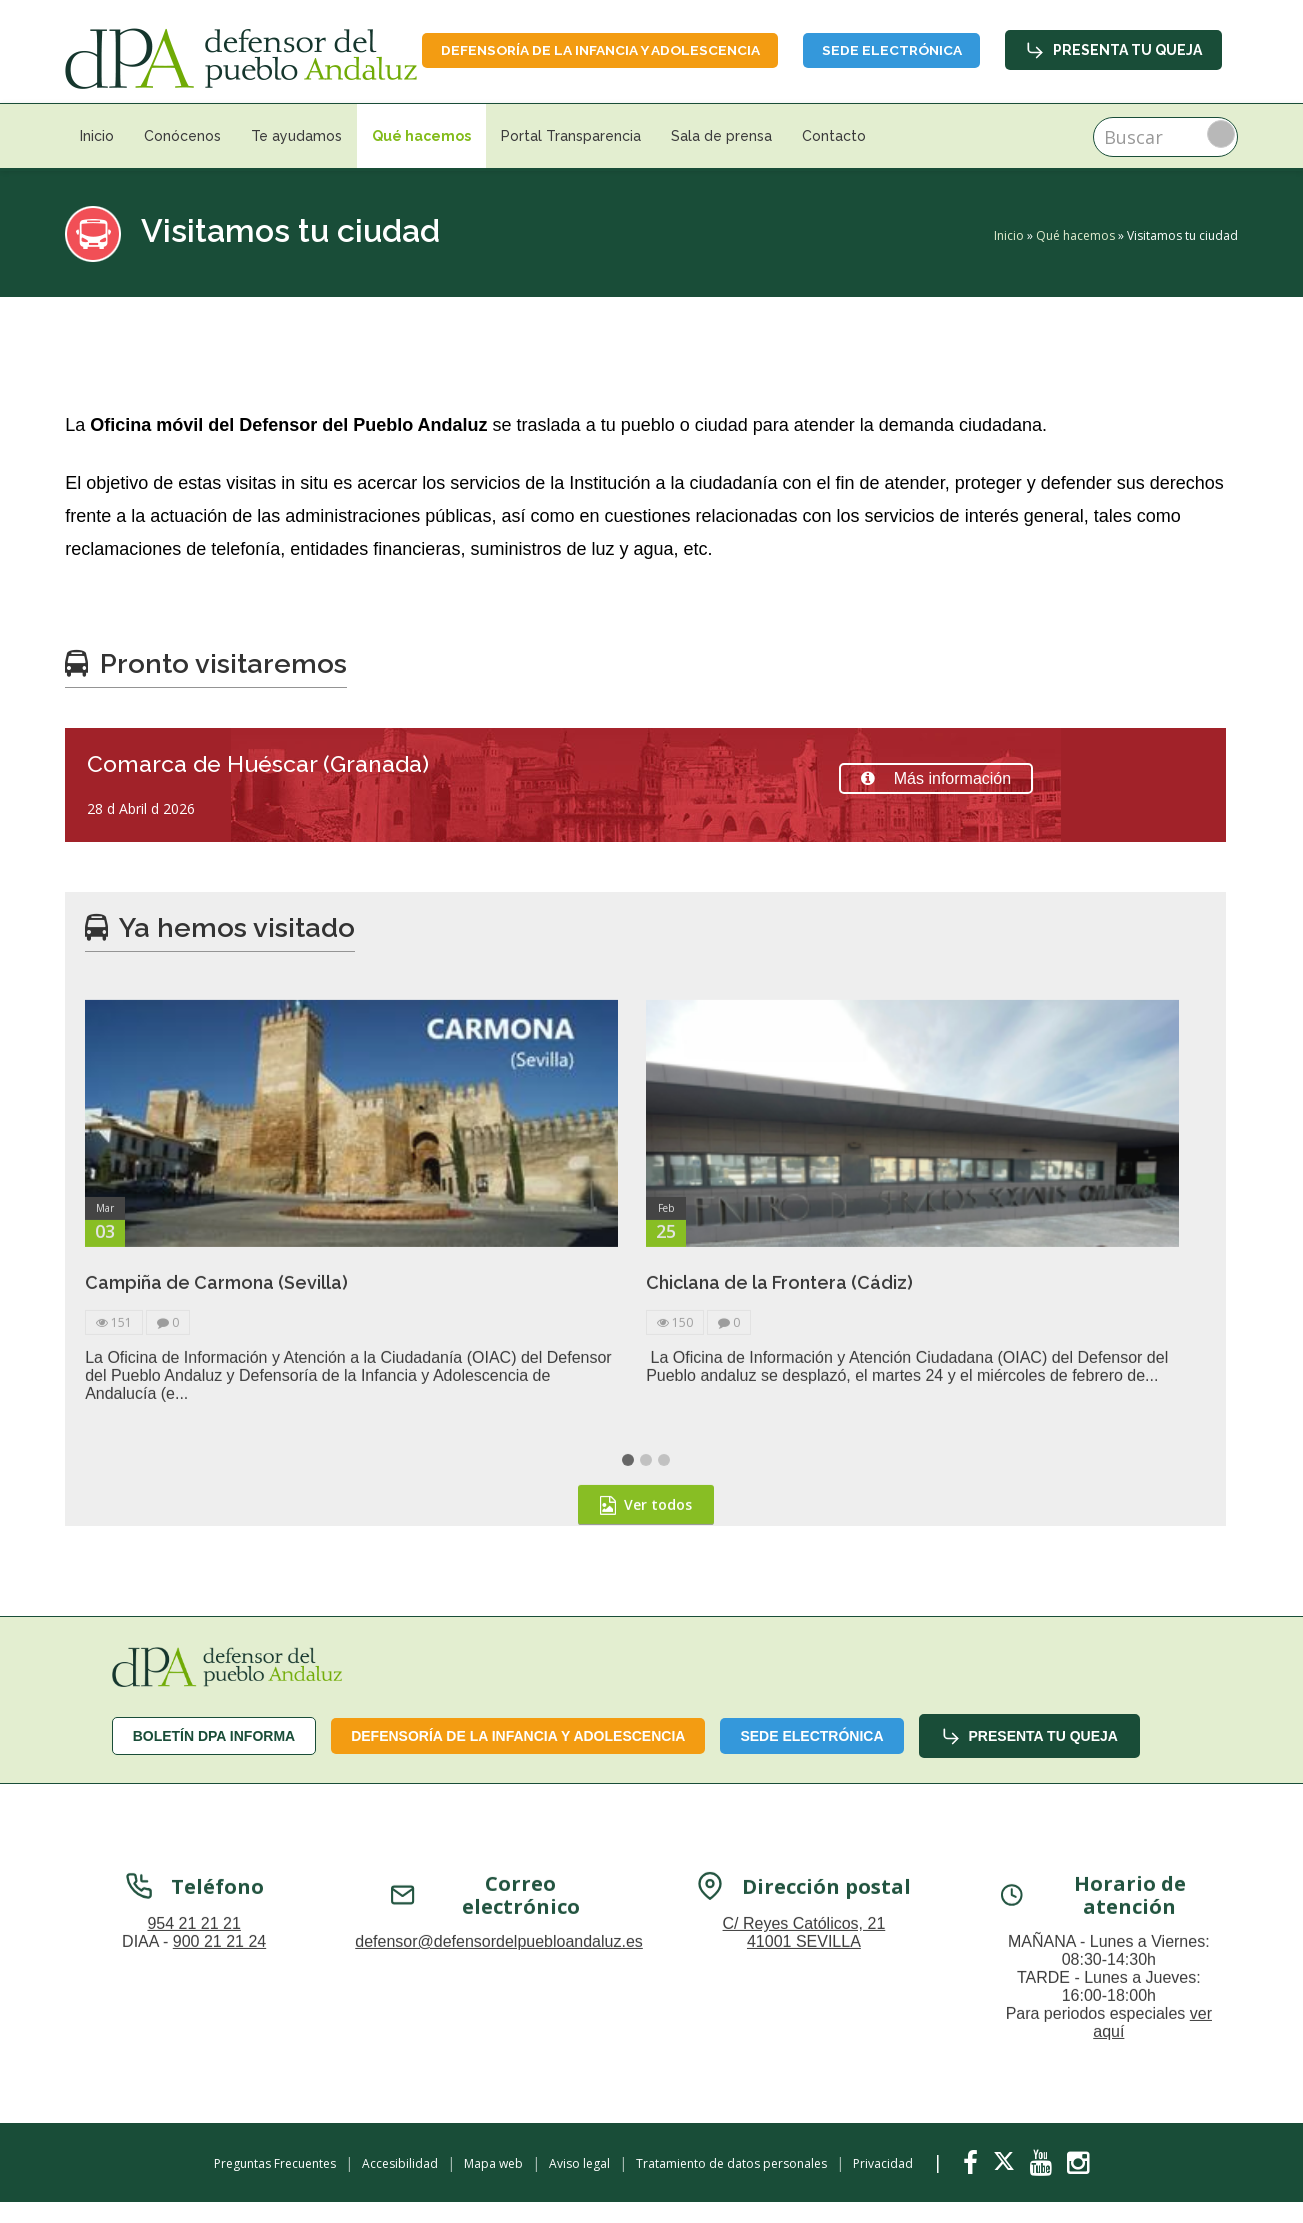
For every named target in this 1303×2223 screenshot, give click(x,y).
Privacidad (883, 2187)
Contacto (834, 160)
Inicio (97, 160)
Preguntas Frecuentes (275, 2187)
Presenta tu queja (1113, 97)
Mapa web (493, 2187)
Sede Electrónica (1131, 48)
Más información (936, 802)
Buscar (1221, 158)
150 (675, 1534)
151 (114, 1534)
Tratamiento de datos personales (731, 2187)
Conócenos (182, 160)
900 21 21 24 (219, 2153)
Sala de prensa (721, 160)
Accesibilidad (400, 2187)
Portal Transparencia (571, 160)
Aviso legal (579, 2187)
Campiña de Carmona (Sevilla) (216, 1494)
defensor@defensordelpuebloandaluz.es (499, 2153)
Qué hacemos (421, 160)
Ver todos (646, 1716)
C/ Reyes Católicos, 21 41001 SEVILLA (804, 2144)
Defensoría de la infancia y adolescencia (831, 48)
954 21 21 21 (193, 2135)
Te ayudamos (296, 160)
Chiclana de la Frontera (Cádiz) (779, 1494)
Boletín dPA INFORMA (214, 1759)
